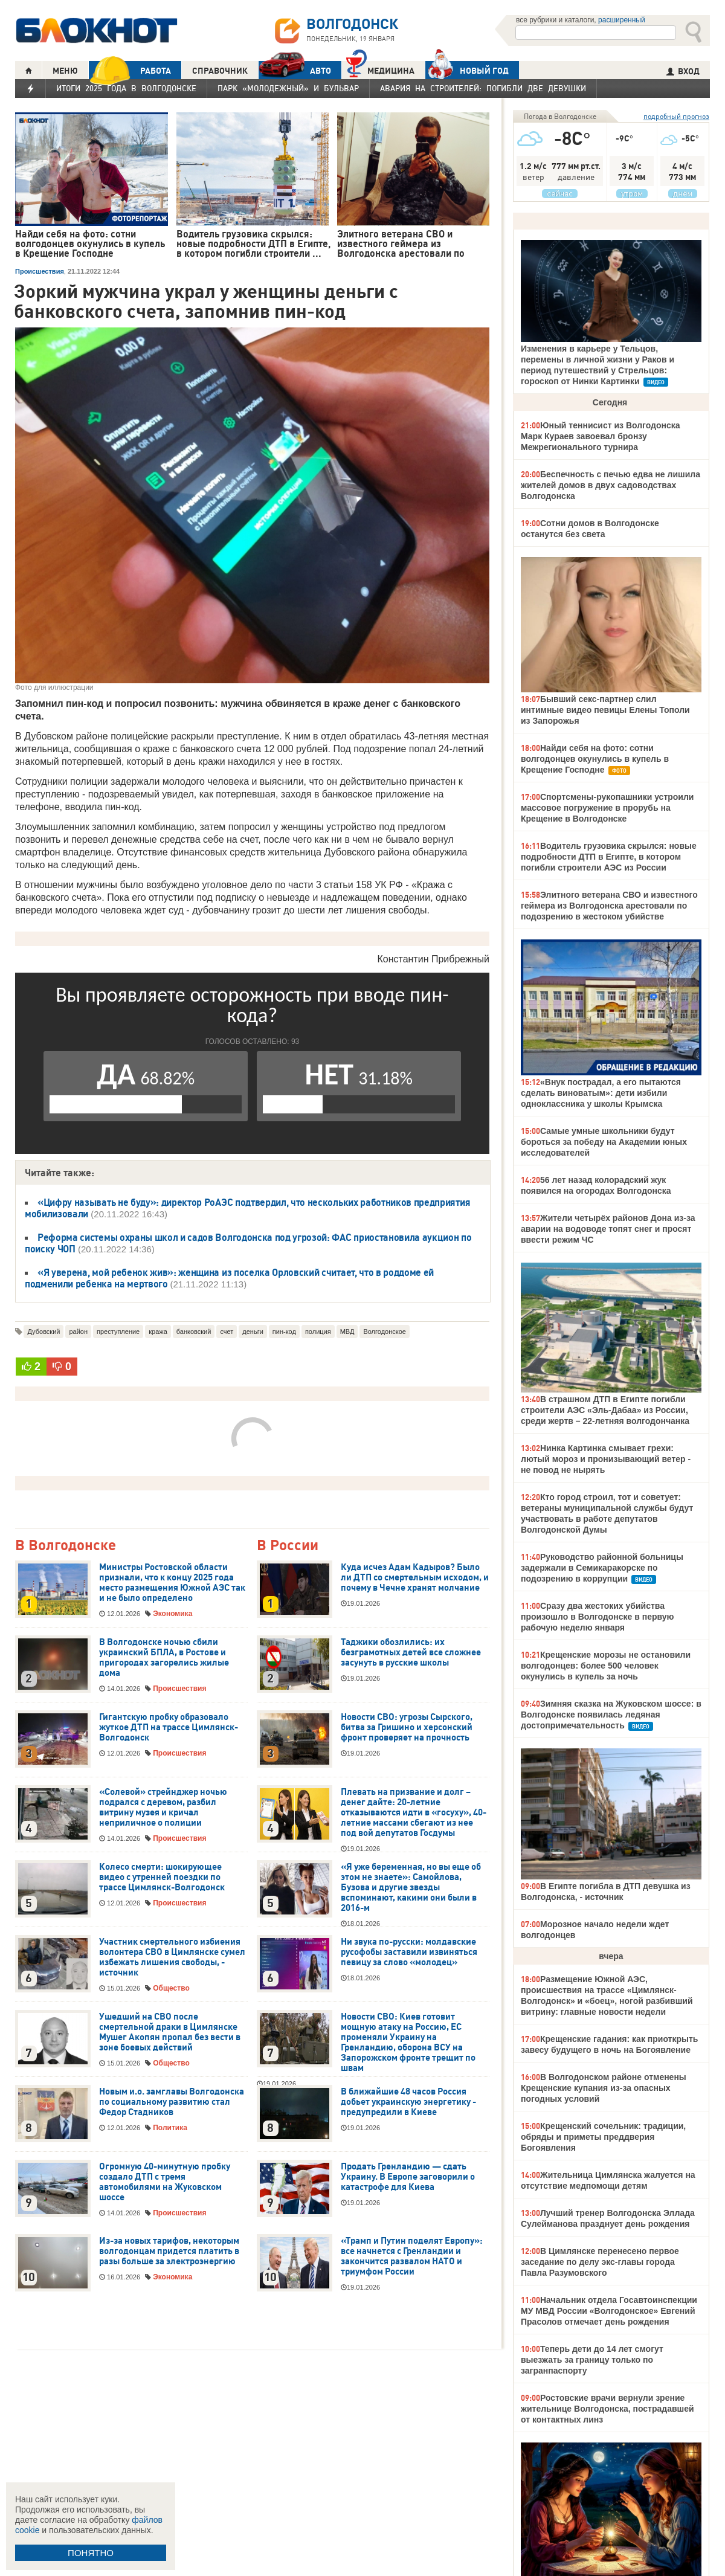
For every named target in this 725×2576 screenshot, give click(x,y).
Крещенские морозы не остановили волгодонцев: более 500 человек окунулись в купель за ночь (606, 1665)
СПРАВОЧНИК (220, 70)
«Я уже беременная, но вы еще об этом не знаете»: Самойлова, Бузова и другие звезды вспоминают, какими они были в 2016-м (411, 1887)
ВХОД (683, 71)
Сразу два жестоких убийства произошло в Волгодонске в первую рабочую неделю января (597, 1616)
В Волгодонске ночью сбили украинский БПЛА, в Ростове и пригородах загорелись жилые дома (164, 1657)
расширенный (621, 20)
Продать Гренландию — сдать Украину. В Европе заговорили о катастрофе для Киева (408, 2176)
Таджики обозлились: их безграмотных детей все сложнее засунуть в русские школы (411, 1652)
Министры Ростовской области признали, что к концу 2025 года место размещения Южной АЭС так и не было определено (172, 1582)
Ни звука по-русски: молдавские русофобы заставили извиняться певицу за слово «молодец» (409, 1952)
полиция (318, 1331)
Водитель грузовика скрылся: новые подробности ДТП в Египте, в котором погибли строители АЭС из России (609, 856)
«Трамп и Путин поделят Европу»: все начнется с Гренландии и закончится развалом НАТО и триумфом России (412, 2256)
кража (158, 1331)
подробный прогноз (676, 116)
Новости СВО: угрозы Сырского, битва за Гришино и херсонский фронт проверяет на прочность (406, 1727)
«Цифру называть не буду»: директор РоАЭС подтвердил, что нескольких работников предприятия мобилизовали (247, 1208)
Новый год (467, 70)
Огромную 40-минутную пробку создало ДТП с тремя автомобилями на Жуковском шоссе (164, 2182)
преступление (118, 1331)
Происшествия (39, 271)
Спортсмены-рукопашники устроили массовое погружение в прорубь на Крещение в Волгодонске (607, 807)
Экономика (172, 1613)
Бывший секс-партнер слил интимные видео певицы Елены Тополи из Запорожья (605, 710)
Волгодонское (384, 1331)
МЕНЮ (65, 70)
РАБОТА (130, 70)
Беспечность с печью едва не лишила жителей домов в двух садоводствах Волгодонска (610, 485)
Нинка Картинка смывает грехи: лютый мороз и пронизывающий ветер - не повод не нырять (606, 1459)
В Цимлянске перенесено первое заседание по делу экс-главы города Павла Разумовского (600, 2262)
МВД (347, 1331)
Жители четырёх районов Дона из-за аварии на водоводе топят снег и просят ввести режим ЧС (608, 1229)
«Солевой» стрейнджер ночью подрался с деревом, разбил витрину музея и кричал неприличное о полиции (163, 1807)
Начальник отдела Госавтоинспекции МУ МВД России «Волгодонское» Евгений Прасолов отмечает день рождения (609, 2310)
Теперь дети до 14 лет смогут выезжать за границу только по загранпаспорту (592, 2359)
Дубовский (43, 1331)
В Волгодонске (65, 1546)
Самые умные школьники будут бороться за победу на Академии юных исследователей (604, 1142)
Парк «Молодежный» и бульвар (288, 88)
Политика (170, 2128)
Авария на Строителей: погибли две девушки (483, 88)
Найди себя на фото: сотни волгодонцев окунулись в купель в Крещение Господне (595, 758)
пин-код (284, 1331)
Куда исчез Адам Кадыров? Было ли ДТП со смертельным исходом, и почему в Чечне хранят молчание (415, 1577)
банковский (193, 1331)
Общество (171, 1988)
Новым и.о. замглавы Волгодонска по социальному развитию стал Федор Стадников (171, 2101)
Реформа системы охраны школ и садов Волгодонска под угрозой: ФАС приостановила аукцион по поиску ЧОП (248, 1243)
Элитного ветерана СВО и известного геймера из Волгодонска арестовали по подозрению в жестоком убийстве (609, 905)
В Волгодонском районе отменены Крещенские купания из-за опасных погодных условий (603, 2088)
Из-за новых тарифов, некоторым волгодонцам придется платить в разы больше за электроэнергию (169, 2251)
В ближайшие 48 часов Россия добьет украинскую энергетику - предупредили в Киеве (408, 2101)
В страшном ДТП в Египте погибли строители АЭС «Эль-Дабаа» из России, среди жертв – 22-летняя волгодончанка (605, 1410)
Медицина (380, 69)
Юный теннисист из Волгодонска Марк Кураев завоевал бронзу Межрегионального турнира (600, 436)
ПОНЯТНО (91, 2553)
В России (287, 1546)
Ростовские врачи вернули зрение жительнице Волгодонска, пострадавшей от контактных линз (607, 2408)
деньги (252, 1331)
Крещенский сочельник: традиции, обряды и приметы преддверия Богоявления (603, 2137)
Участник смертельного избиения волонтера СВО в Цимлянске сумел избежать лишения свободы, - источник (172, 1957)
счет (226, 1331)
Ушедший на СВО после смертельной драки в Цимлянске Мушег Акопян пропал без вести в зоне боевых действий (169, 2032)
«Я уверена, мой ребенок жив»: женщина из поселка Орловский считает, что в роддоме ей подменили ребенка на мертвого (229, 1278)
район (78, 1331)
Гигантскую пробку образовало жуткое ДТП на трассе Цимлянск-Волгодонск (168, 1727)
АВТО (295, 70)
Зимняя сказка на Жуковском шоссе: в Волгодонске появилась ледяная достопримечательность (611, 1714)
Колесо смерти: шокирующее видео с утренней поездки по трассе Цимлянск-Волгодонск (162, 1877)
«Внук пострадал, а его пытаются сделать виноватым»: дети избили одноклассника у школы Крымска (601, 1093)
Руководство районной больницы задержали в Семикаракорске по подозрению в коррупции (602, 1567)
